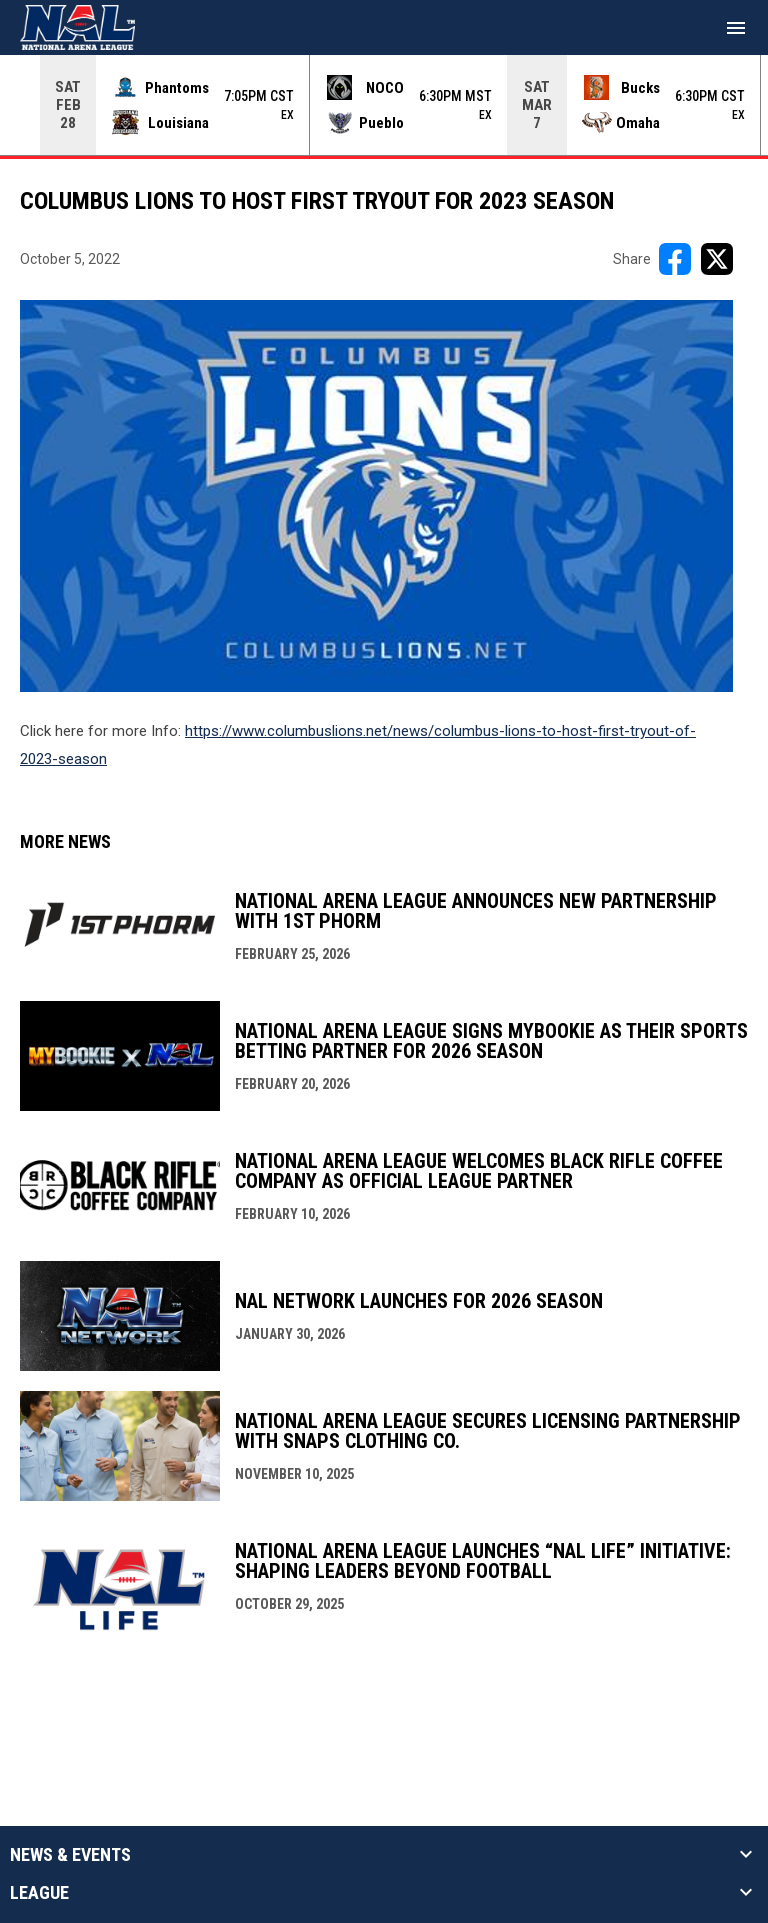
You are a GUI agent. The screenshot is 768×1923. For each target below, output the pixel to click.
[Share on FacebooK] (675, 259)
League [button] (39, 1893)
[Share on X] (717, 259)
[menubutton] (736, 28)
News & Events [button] (70, 1855)
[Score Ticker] (384, 105)
